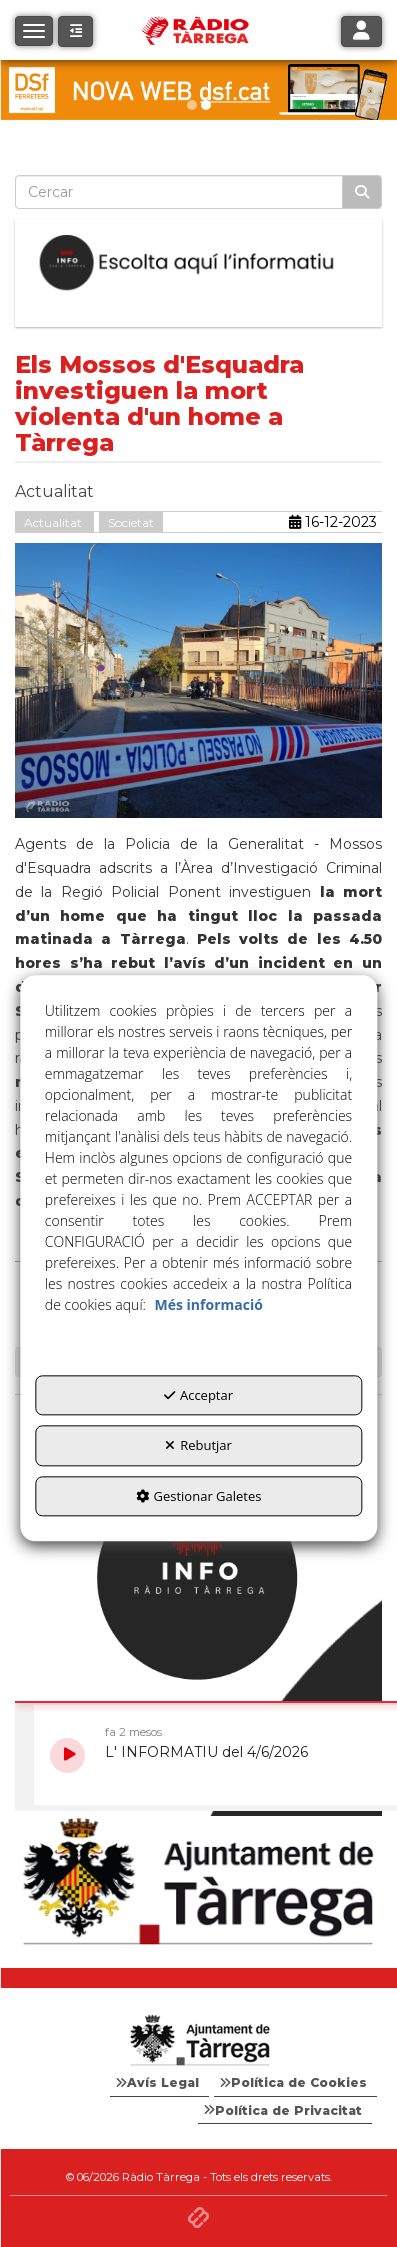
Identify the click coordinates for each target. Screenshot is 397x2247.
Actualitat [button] (54, 522)
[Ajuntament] (198, 1882)
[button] (75, 31)
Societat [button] (131, 522)
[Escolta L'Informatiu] (198, 263)
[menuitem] (159, 2083)
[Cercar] (362, 192)
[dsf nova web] (198, 90)
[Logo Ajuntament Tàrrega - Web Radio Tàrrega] (198, 2041)
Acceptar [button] (198, 1395)
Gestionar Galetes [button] (199, 1496)
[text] (179, 192)
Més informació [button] (209, 1304)
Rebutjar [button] (198, 1446)
